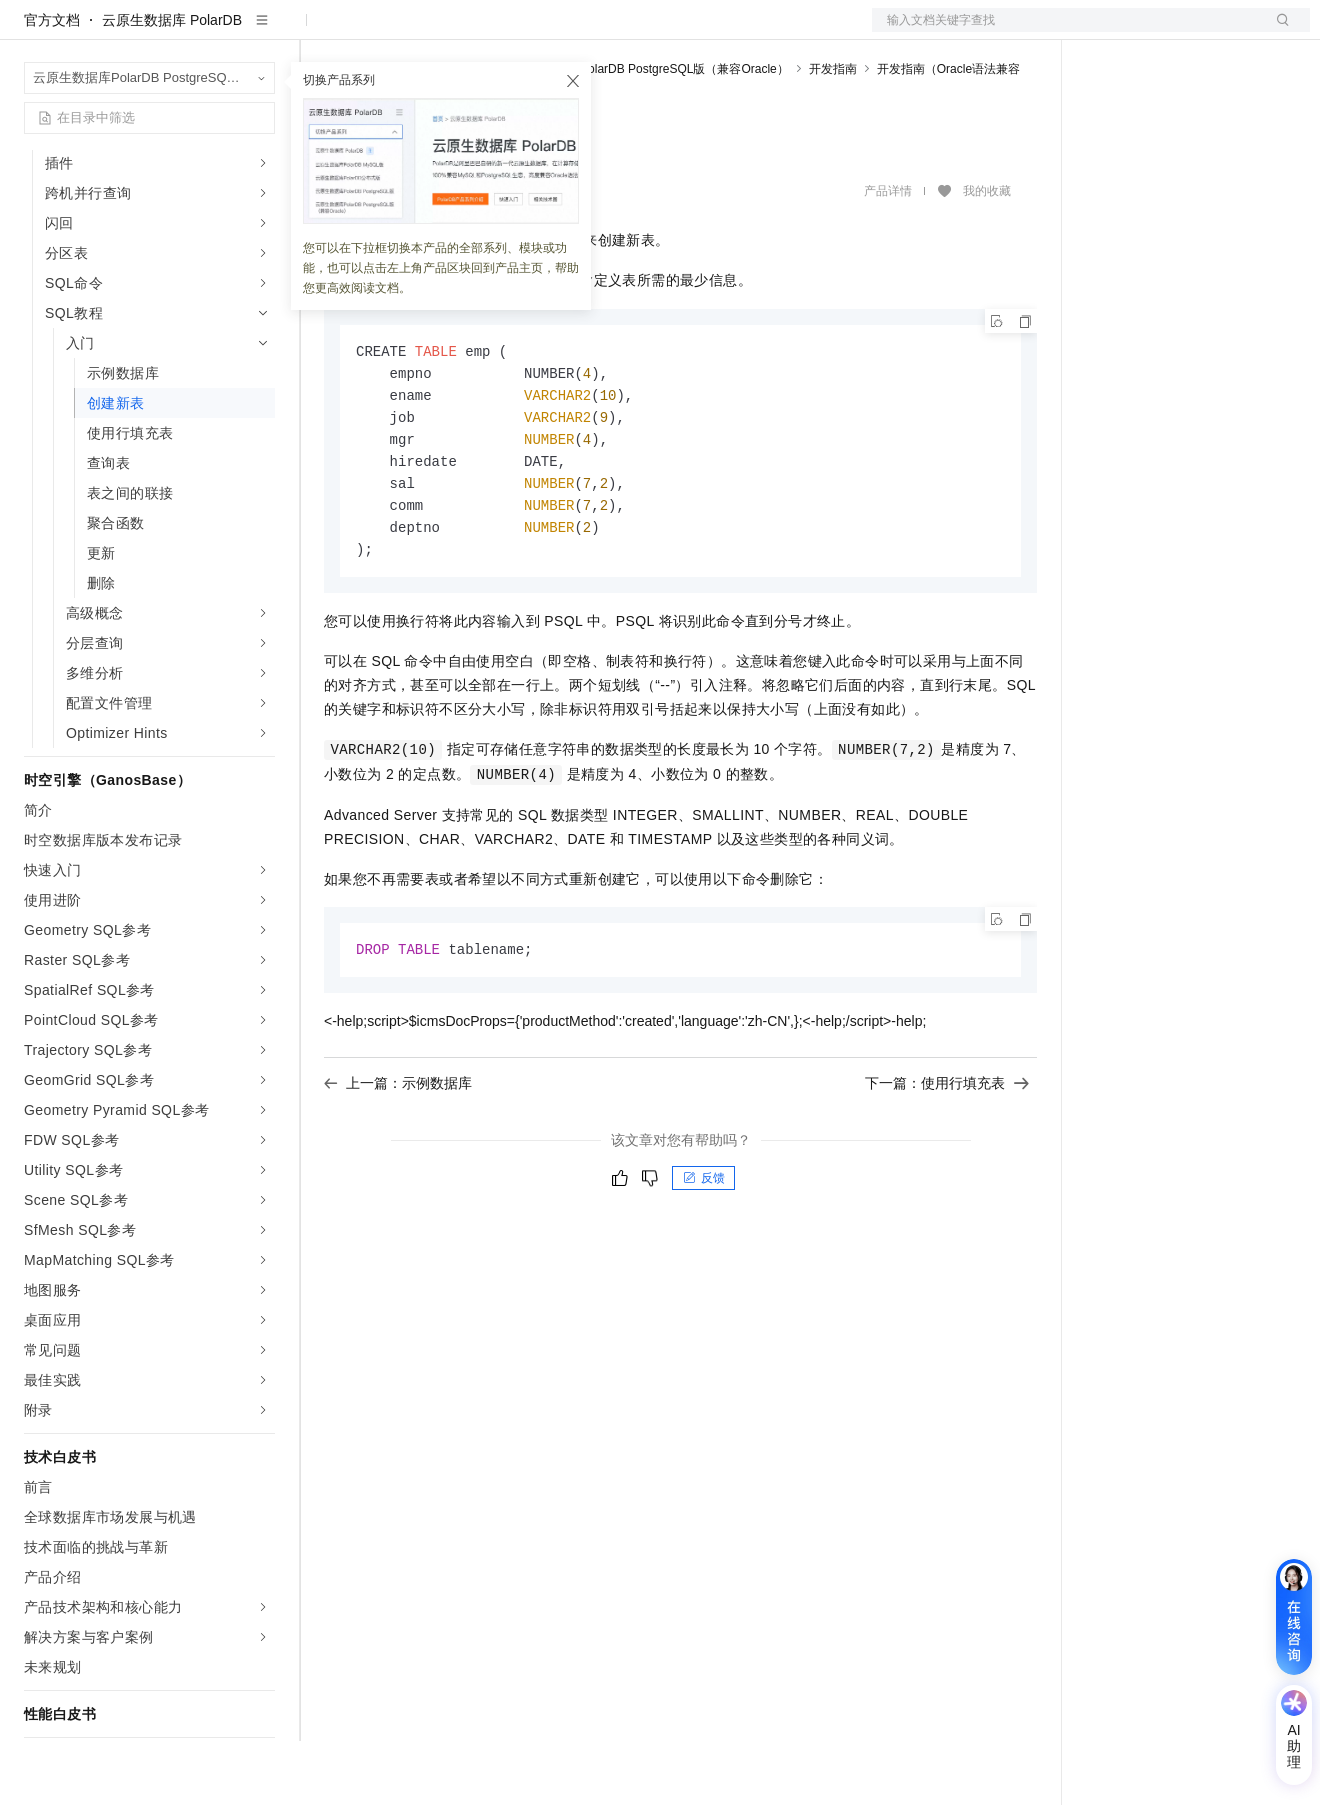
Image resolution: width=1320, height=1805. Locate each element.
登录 (1277, 32)
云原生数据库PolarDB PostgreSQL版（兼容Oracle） (648, 133)
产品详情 (888, 255)
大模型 (205, 32)
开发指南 (833, 133)
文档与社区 (405, 32)
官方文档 (52, 84)
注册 (1204, 32)
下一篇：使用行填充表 (947, 1158)
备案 (1108, 32)
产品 (260, 32)
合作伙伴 (674, 32)
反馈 (704, 1253)
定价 (550, 32)
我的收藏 (987, 255)
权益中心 (488, 32)
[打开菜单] (32, 32)
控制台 (1156, 32)
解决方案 (322, 32)
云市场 (605, 32)
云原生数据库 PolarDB (172, 84)
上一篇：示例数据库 (398, 1158)
